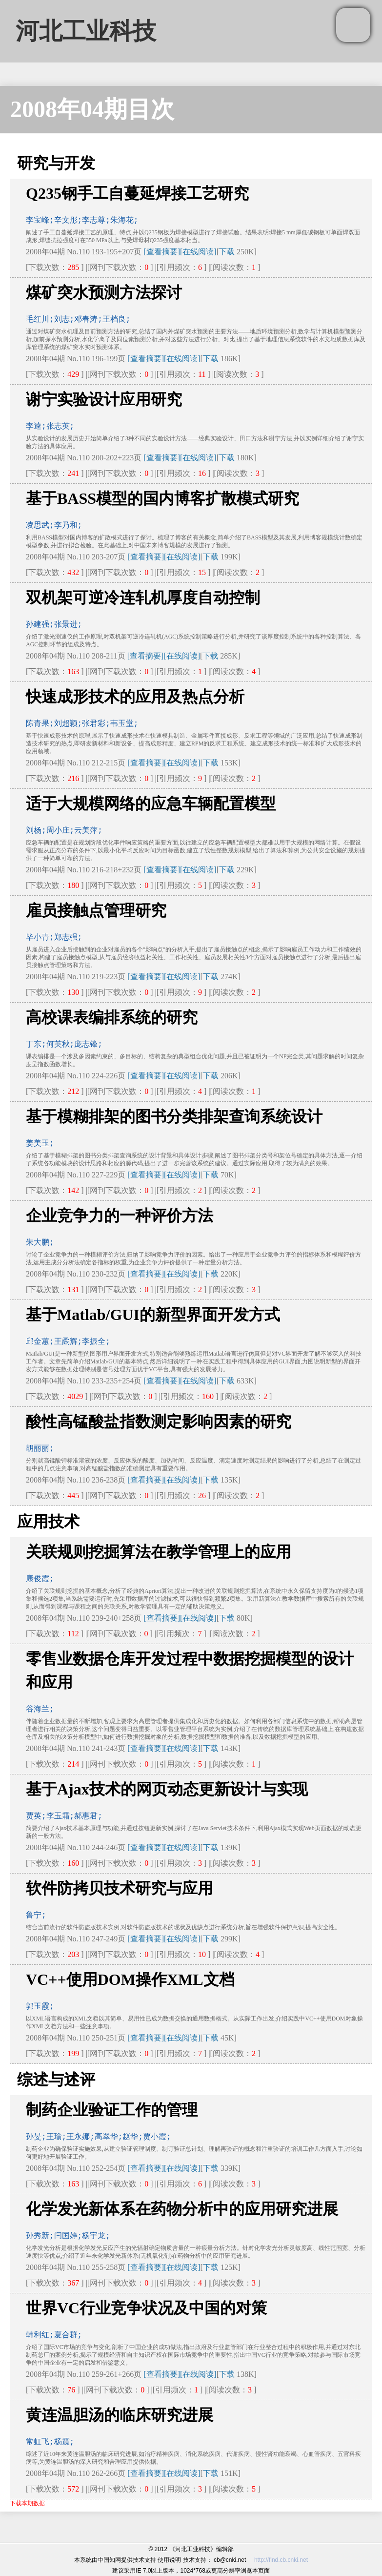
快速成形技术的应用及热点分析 (135, 696)
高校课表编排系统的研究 (112, 1017)
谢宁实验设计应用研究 (104, 399)
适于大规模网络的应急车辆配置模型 (151, 803)
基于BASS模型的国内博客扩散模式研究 (162, 498)
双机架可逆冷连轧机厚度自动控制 (143, 597)
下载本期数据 (27, 2503)
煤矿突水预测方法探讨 (104, 292)
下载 (227, 251)
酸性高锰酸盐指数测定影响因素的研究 (158, 1421)
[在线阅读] (198, 251)
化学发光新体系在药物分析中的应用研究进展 (182, 2209)
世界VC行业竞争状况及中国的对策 (146, 2308)
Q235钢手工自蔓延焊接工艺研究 (137, 193)
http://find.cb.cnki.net (281, 2559)
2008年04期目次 (92, 109)
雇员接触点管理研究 (96, 910)
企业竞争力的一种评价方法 (119, 1215)
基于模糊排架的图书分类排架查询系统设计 (174, 1116)
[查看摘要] (161, 251)
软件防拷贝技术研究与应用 (119, 1888)
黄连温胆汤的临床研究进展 (119, 2415)
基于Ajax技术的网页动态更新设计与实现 (167, 1789)
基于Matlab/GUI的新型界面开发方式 (153, 1314)
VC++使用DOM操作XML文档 (130, 1979)
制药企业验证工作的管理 (112, 2110)
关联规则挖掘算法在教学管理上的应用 (158, 1552)
